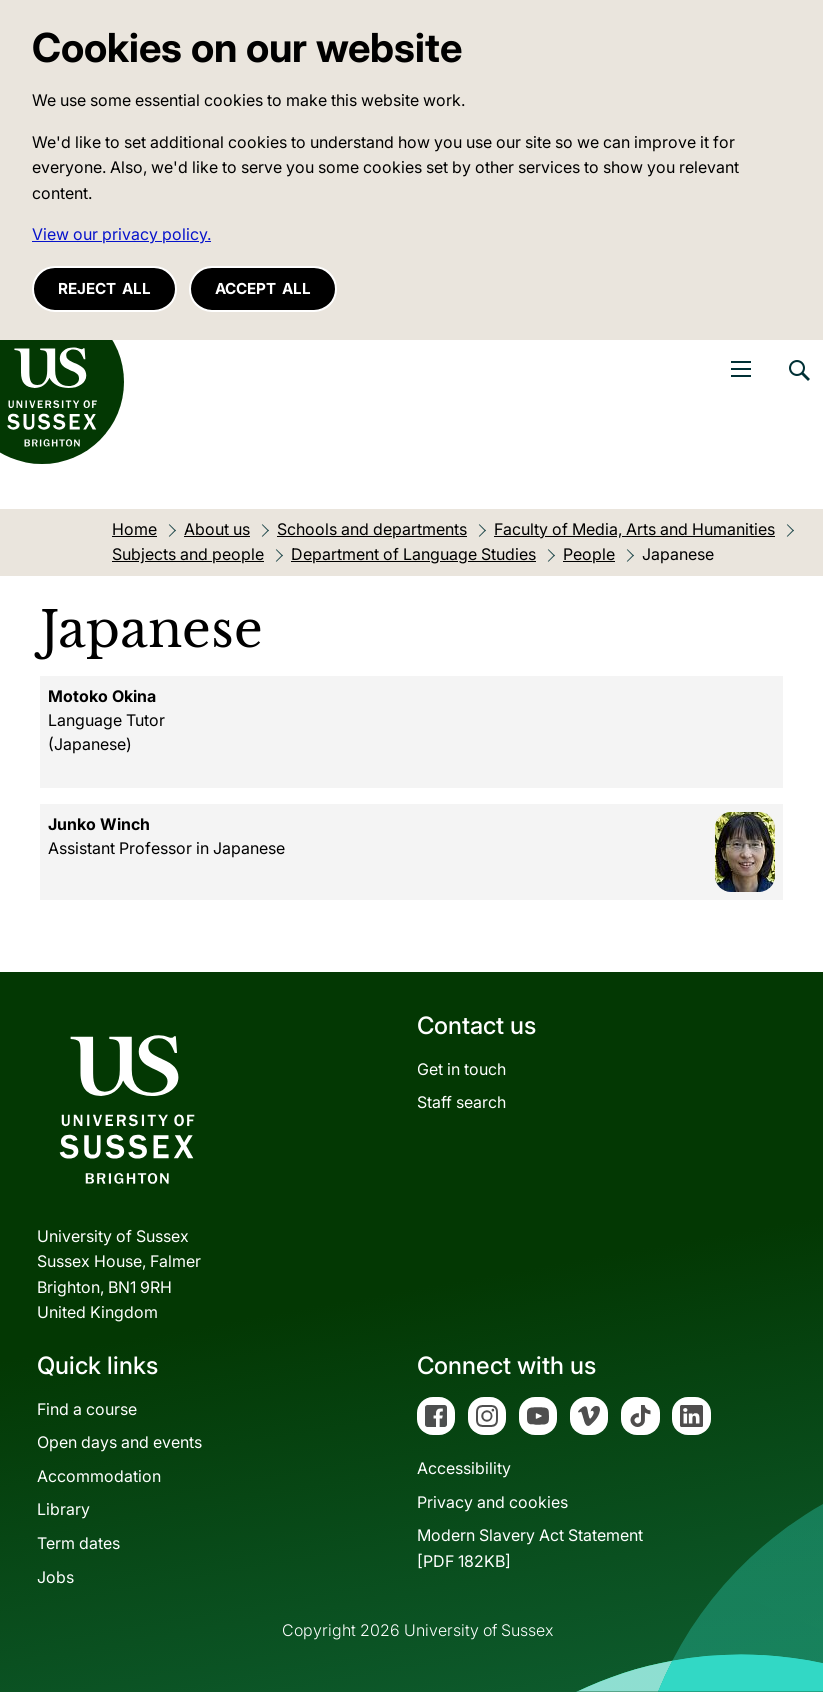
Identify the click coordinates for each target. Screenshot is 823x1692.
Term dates (78, 1543)
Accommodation (99, 1476)
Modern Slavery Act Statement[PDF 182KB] (530, 1548)
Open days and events (119, 1442)
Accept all (263, 288)
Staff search (461, 1102)
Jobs (55, 1577)
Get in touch (461, 1069)
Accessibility (464, 1468)
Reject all (104, 288)
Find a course (87, 1409)
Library (63, 1509)
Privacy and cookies (492, 1502)
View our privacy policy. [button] (121, 234)
